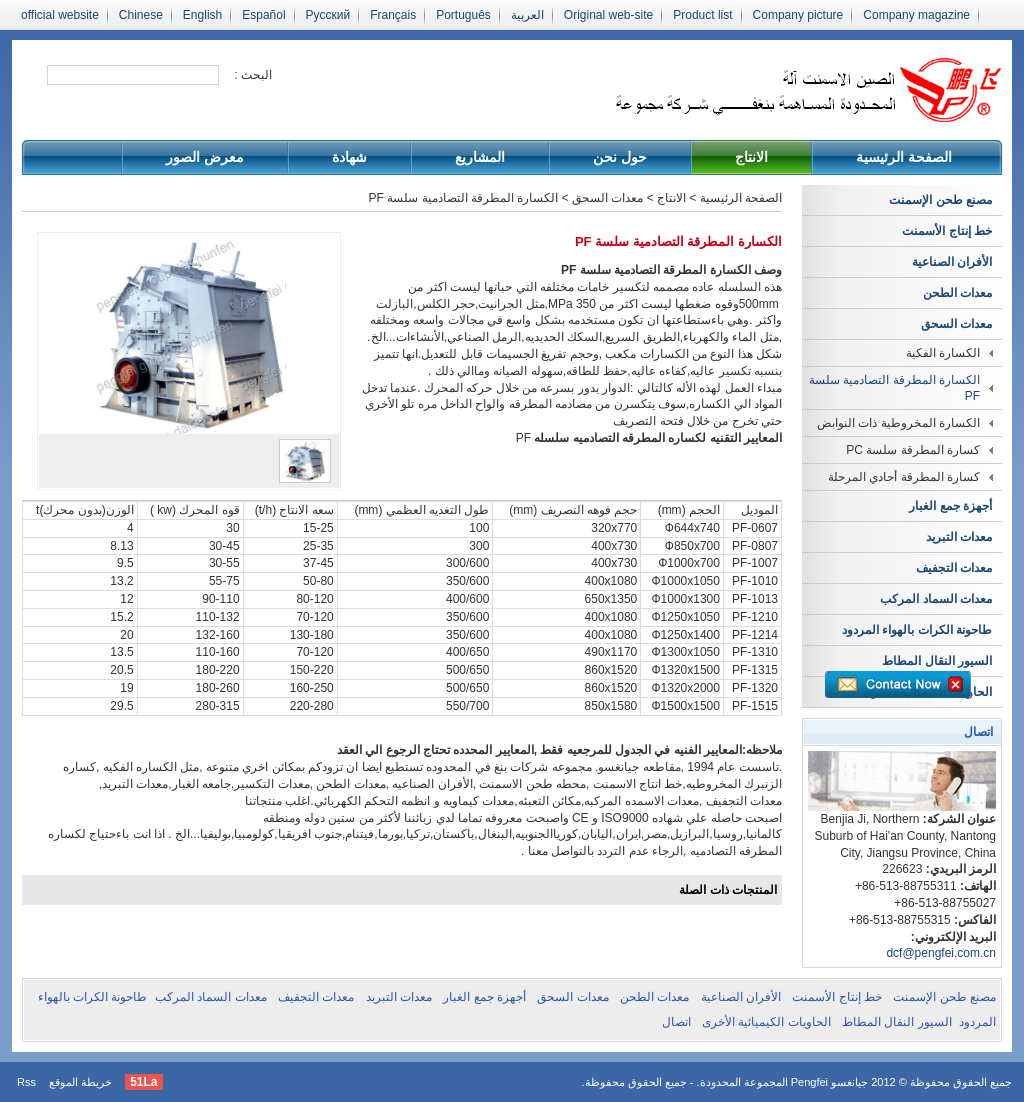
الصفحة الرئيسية (904, 157)
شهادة (349, 157)
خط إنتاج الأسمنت (947, 231)
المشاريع (480, 157)
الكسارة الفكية (943, 353)
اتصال (676, 1022)
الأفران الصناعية (952, 262)
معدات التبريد (959, 537)
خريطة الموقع (80, 1082)
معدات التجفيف (954, 568)
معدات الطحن (957, 293)
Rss (26, 1082)
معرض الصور (205, 157)
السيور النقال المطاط (937, 661)
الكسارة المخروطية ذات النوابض (898, 423)
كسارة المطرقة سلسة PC (913, 450)
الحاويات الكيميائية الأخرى (766, 1022)
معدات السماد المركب (936, 599)
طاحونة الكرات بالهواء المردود (917, 630)
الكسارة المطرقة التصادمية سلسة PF (894, 388)
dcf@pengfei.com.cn (941, 953)
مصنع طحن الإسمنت (940, 200)
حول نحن (620, 157)
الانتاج (751, 157)
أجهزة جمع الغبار (950, 506)
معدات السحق (956, 324)
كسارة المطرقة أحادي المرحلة (904, 477)
